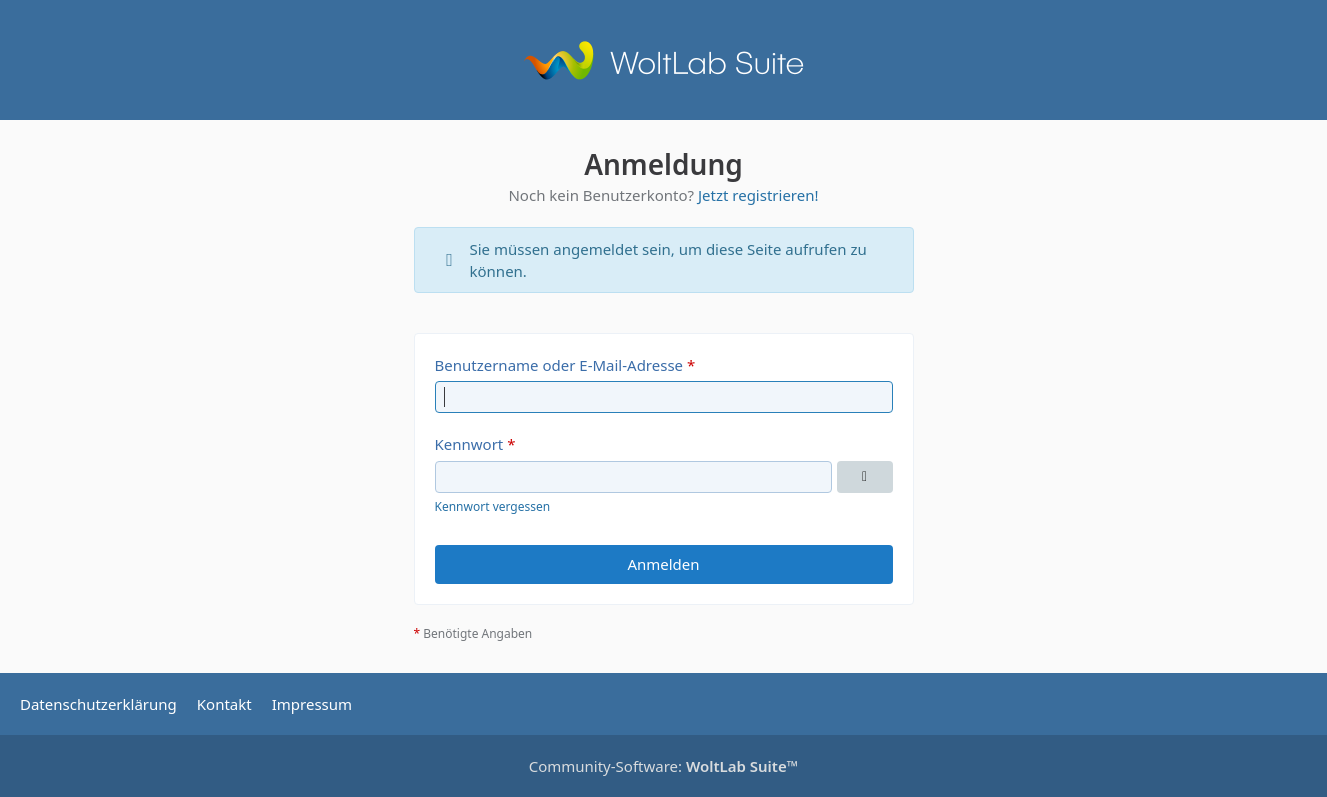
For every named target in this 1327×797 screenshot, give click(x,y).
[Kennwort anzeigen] (865, 477)
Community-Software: (664, 766)
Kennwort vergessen (493, 506)
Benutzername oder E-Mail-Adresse (559, 365)
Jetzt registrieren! (758, 195)
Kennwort (469, 444)
